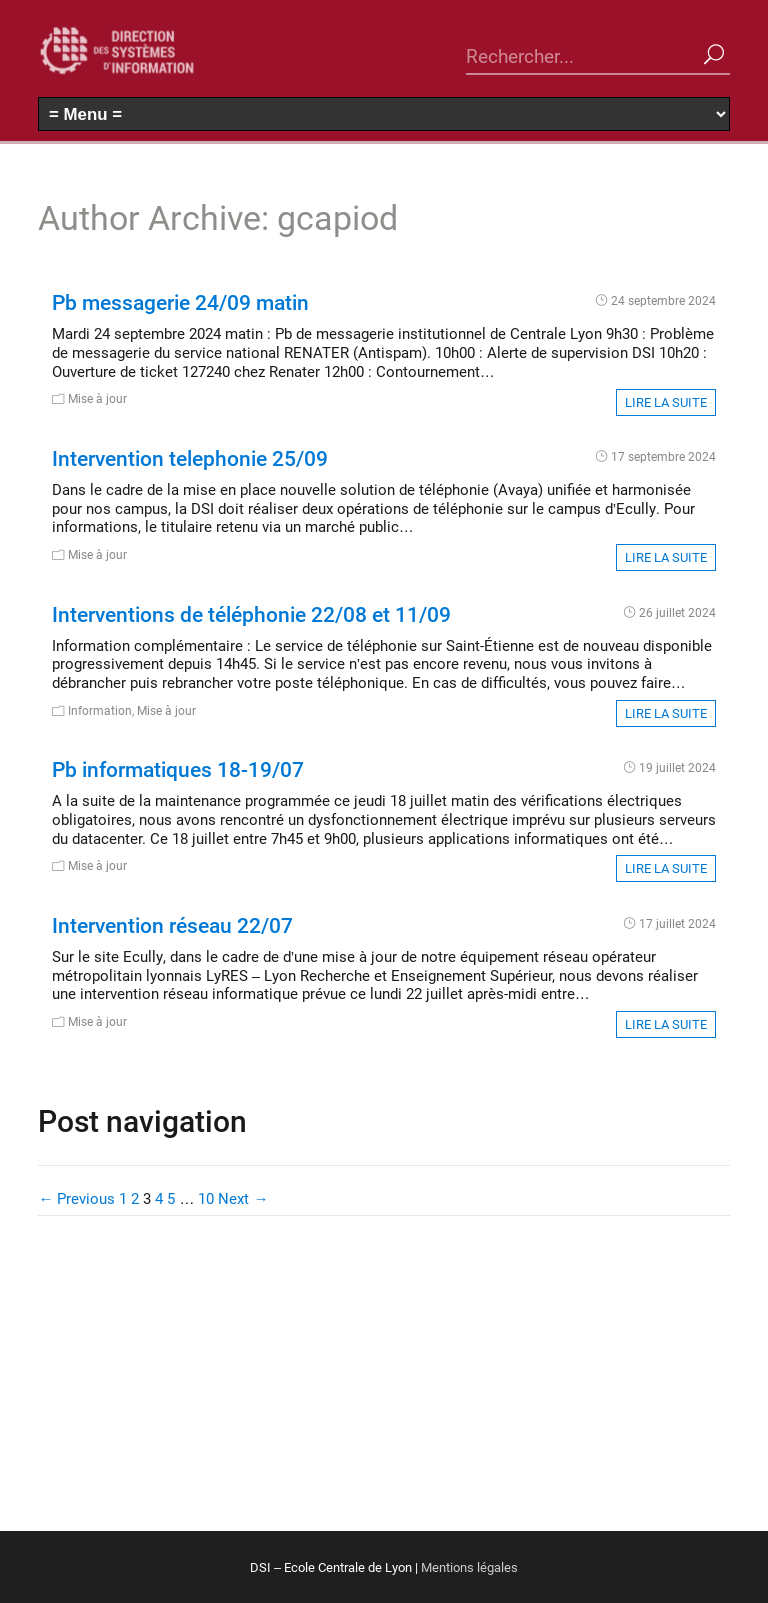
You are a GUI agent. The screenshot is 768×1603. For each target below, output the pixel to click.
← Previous (76, 1198)
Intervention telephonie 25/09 (190, 458)
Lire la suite (666, 402)
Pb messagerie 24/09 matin (180, 302)
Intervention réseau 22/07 (172, 925)
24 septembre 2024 (663, 300)
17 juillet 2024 (677, 923)
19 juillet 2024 (677, 767)
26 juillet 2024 (677, 612)
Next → (243, 1198)
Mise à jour (97, 398)
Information (100, 710)
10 (206, 1198)
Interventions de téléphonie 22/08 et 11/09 (251, 614)
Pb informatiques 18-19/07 (178, 769)
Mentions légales (469, 1567)
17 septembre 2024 (663, 456)
